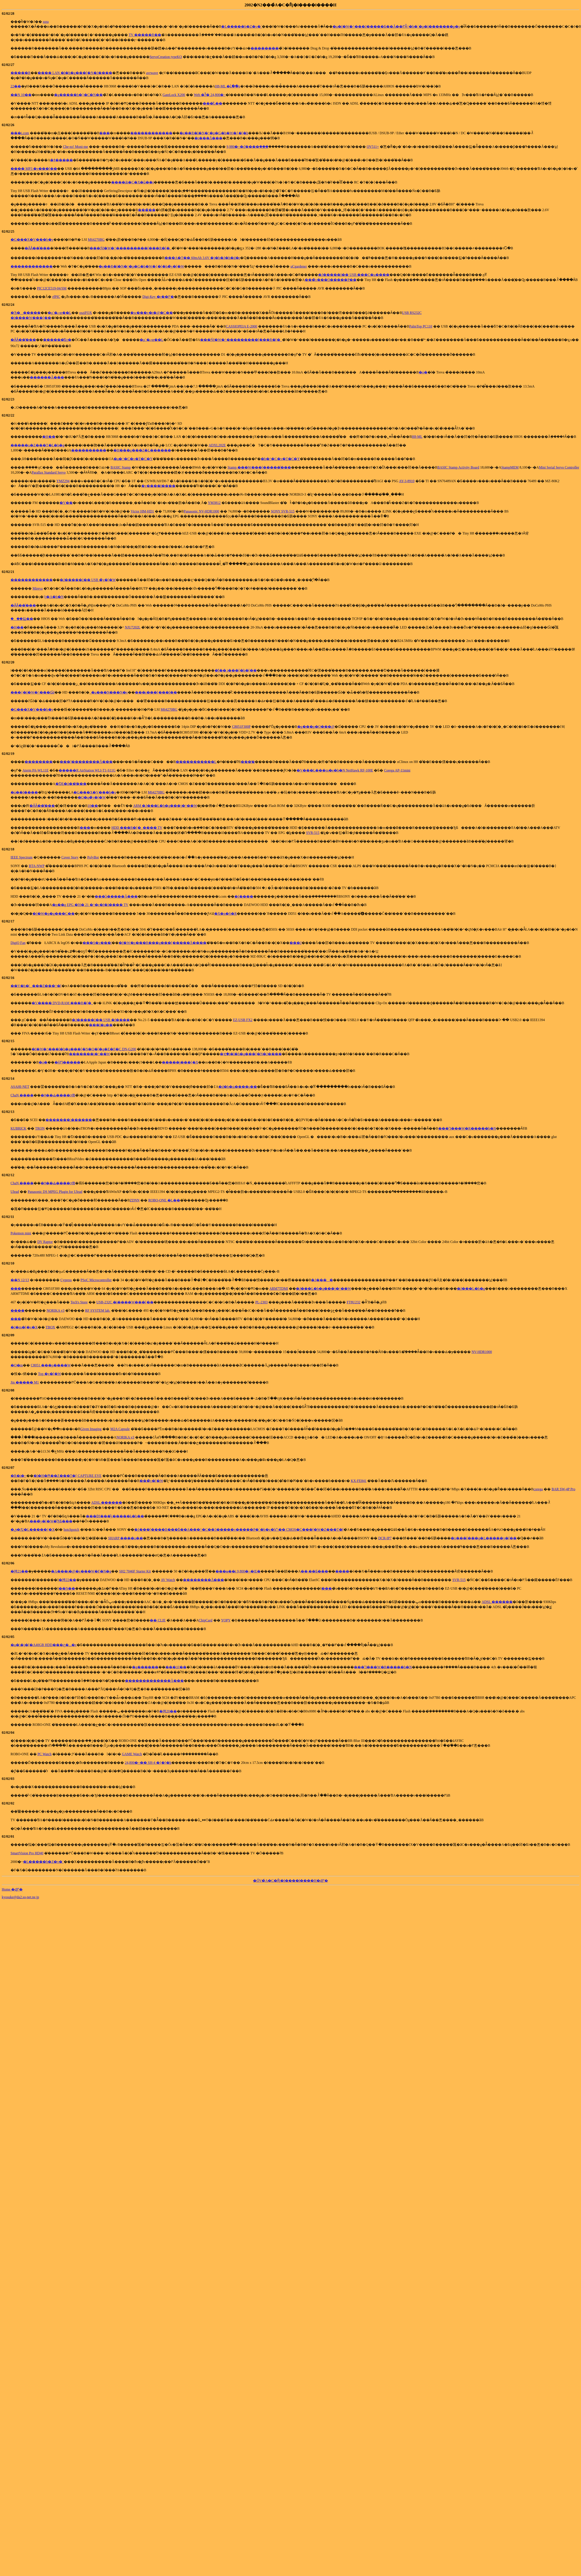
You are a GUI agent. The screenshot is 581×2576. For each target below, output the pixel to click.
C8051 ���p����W (51, 1365)
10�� (92, 806)
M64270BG (96, 239)
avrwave (152, 73)
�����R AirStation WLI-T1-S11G (87, 770)
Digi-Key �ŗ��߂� (158, 297)
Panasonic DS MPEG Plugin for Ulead (55, 1192)
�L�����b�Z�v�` (241, 26)
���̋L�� (213, 103)
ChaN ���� (22, 1095)
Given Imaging (90, 1429)
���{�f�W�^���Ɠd (32, 692)
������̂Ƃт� (57, 340)
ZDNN (134, 1200)
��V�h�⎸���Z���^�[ (36, 986)
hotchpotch (71, 1529)
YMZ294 (63, 481)
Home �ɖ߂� (12, 1889)
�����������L (196, 762)
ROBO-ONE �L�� (164, 1200)
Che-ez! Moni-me (75, 147)
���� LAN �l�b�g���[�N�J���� (75, 73)
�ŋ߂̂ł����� (67, 1062)
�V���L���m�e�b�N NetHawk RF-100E (335, 770)
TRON (40, 1128)
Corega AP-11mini (397, 770)
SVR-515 (312, 833)
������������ (151, 133)
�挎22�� (67, 1580)
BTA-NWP (36, 866)
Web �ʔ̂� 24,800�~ (210, 95)
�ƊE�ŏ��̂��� (71, 784)
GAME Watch (132, 1754)
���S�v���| (97, 943)
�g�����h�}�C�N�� (78, 95)
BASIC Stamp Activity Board (458, 467)
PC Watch (45, 1754)
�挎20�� (168, 1711)
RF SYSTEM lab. (97, 1310)
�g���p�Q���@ (316, 726)
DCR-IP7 (384, 1538)
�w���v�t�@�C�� (151, 313)
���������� (88, 450)
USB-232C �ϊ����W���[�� (125, 1302)
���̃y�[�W (151, 1481)
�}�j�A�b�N (53, 597)
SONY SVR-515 (282, 511)
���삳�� (175, 1667)
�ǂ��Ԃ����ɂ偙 (58, 1095)
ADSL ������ (106, 1502)
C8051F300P (241, 726)
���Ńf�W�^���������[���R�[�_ (131, 248)
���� (18, 1310)
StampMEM (510, 467)
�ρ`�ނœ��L (59, 313)
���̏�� (147, 210)
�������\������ (68, 1120)
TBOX (50, 1327)
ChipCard (205, 1620)
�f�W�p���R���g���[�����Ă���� (162, 943)
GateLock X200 (174, 95)
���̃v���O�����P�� (331, 280)
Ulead (15, 1192)
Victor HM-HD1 (142, 511)
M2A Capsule (120, 1429)
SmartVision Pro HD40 (27, 1853)
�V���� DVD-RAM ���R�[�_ (62, 1003)
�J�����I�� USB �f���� (101, 1020)
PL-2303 (261, 1302)
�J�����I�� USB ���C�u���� (353, 275)
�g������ (145, 1667)
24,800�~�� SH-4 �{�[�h (148, 1762)
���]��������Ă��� (86, 762)
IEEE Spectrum (22, 857)
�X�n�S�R (225, 913)
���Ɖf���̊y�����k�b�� (115, 1516)
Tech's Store (79, 1302)
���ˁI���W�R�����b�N (467, 1128)
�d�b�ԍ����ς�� (237, 1087)
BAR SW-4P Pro (563, 1489)
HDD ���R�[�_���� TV (136, 828)
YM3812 (214, 503)
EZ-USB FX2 (242, 1020)
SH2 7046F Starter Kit (135, 1571)
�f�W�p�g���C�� (53, 913)
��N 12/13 (20, 1280)
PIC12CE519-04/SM (52, 288)
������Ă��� (47, 377)
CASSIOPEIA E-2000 (241, 326)
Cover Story (70, 857)
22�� (16, 86)
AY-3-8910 (406, 481)
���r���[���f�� (156, 692)
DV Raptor (45, 1242)
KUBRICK (18, 1128)
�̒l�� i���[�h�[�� (236, 670)
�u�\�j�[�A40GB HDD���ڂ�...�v (44, 1645)
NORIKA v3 (55, 1310)
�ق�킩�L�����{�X (33, 1529)
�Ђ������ (26, 313)
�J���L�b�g (471, 1288)
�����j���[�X (180, 1062)
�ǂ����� (61, 160)
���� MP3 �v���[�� (34, 168)
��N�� (67, 1588)
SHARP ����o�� (125, 1538)
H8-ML (417, 436)
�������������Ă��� (154, 1681)
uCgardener (298, 266)
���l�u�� (101, 1025)
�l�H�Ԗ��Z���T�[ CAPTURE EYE (67, 1476)
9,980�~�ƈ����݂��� (247, 147)
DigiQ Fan (18, 943)
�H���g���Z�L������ (142, 450)
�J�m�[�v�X (24, 1327)
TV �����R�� (145, 35)
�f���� (243, 896)
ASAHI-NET (20, 1087)
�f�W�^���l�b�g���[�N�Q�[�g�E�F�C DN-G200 (84, 1049)
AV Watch (168, 1580)
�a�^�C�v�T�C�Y (133, 459)
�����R (21, 73)
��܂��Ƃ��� (314, 1571)
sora (46, 22)
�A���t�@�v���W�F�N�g (81, 1571)
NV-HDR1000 (482, 1352)
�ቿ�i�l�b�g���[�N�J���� (251, 1054)
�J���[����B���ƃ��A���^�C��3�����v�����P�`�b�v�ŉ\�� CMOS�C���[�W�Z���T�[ (239, 1529)
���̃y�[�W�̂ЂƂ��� (51, 1521)
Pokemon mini (21, 1233)
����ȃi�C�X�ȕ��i (132, 182)
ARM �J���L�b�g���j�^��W (165, 806)
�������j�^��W (89, 1054)
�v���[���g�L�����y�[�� (484, 1538)
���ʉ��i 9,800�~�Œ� (238, 1571)
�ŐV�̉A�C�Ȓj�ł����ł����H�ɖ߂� (290, 1880)
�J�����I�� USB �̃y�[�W (88, 580)
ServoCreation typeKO (166, 57)
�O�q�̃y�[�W (92, 797)
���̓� (248, 762)
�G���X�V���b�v (32, 239)
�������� (265, 48)
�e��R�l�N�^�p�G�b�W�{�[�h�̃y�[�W (141, 266)
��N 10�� (21, 95)
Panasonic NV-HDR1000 (201, 511)
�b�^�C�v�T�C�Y (280, 459)
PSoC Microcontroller (96, 1280)
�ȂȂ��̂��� (37, 248)
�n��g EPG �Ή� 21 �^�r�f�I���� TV (90, 905)
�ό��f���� (24, 792)
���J (295, 943)
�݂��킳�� (22, 619)
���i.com (20, 133)
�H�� (48, 436)
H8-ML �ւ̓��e (227, 86)
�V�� (66, 503)
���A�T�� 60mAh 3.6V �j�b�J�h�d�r (202, 258)
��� (104, 133)
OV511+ (373, 147)
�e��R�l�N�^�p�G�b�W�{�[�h (213, 133)
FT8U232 (353, 1302)
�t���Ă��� (208, 138)
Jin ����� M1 (25, 1382)
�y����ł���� (158, 486)
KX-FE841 (358, 1481)
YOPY (225, 1620)
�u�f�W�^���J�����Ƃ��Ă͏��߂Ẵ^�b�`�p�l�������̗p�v (396, 26)
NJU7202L (132, 627)
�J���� (322, 1280)
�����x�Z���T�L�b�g (37, 445)
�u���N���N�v (109, 692)
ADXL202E (217, 445)
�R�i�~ (18, 1476)
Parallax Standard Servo (49, 472)
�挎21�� (19, 1571)
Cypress (66, 1280)
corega (538, 1489)
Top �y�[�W (49, 1374)
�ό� (423, 372)
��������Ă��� (203, 1580)
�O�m (17, 1365)
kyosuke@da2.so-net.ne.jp (20, 1897)
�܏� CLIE (158, 1620)
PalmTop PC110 (420, 326)
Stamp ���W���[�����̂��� (259, 467)
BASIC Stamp (120, 467)
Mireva (38, 588)
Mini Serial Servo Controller (559, 467)
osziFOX (85, 313)
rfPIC (56, 297)
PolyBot (93, 857)
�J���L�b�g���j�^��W (323, 1288)
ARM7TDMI (278, 1288)
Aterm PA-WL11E (35, 770)
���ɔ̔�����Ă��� (116, 896)
